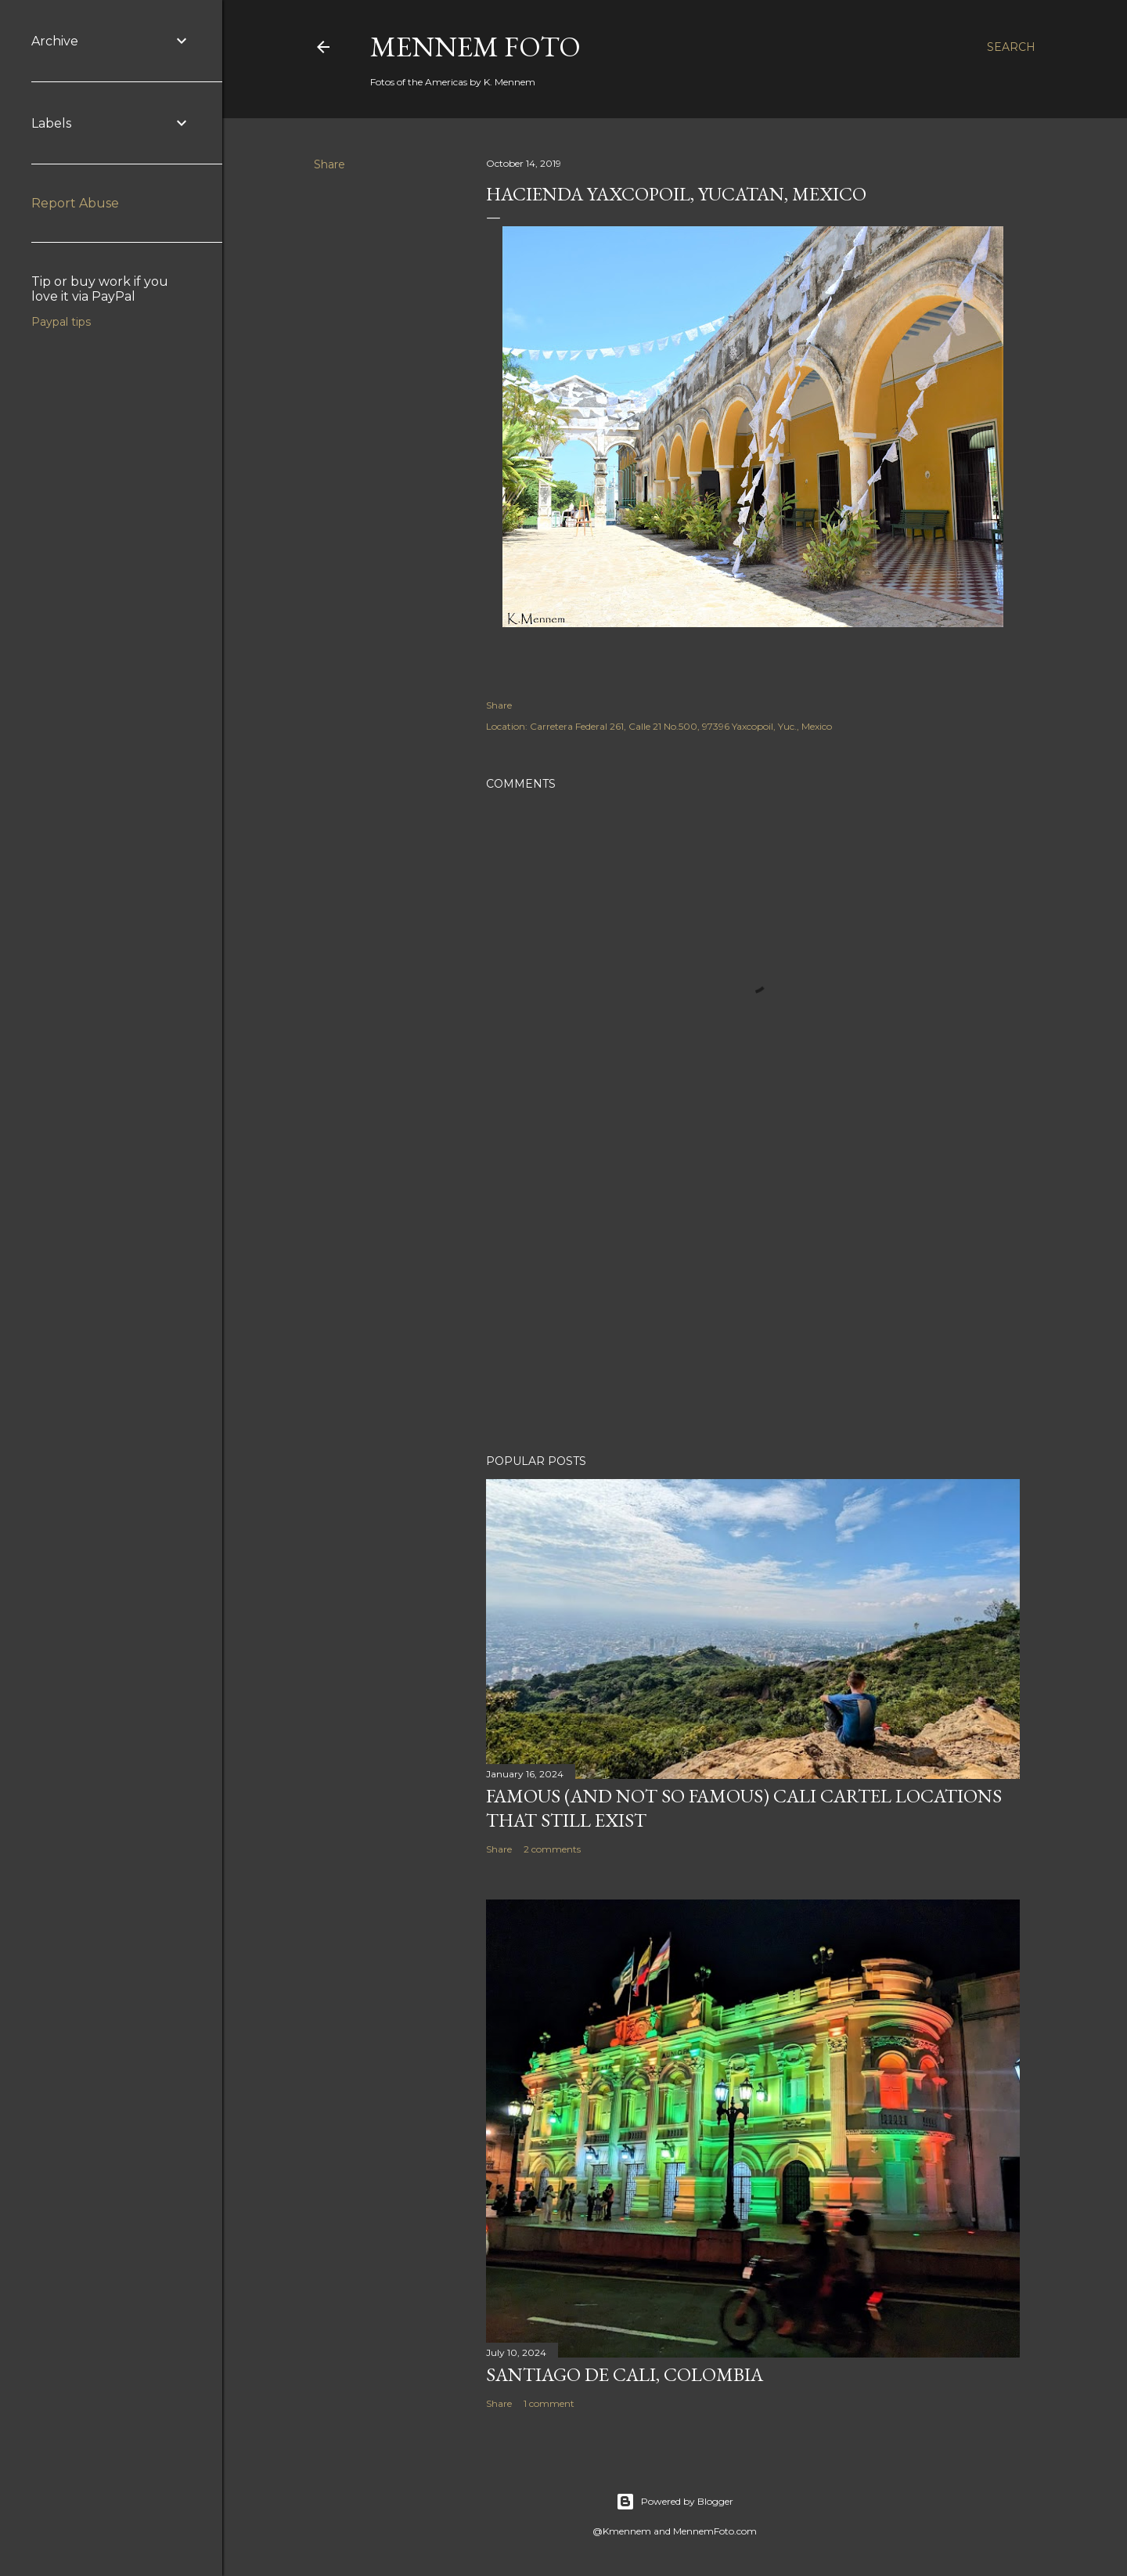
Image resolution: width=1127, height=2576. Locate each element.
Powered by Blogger (674, 2501)
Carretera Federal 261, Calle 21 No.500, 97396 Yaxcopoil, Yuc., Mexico (681, 726)
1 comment (549, 2403)
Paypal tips (61, 322)
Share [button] (329, 164)
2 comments (552, 1849)
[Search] (1011, 47)
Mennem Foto (475, 46)
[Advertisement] (753, 1305)
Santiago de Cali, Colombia (624, 2374)
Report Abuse (75, 203)
